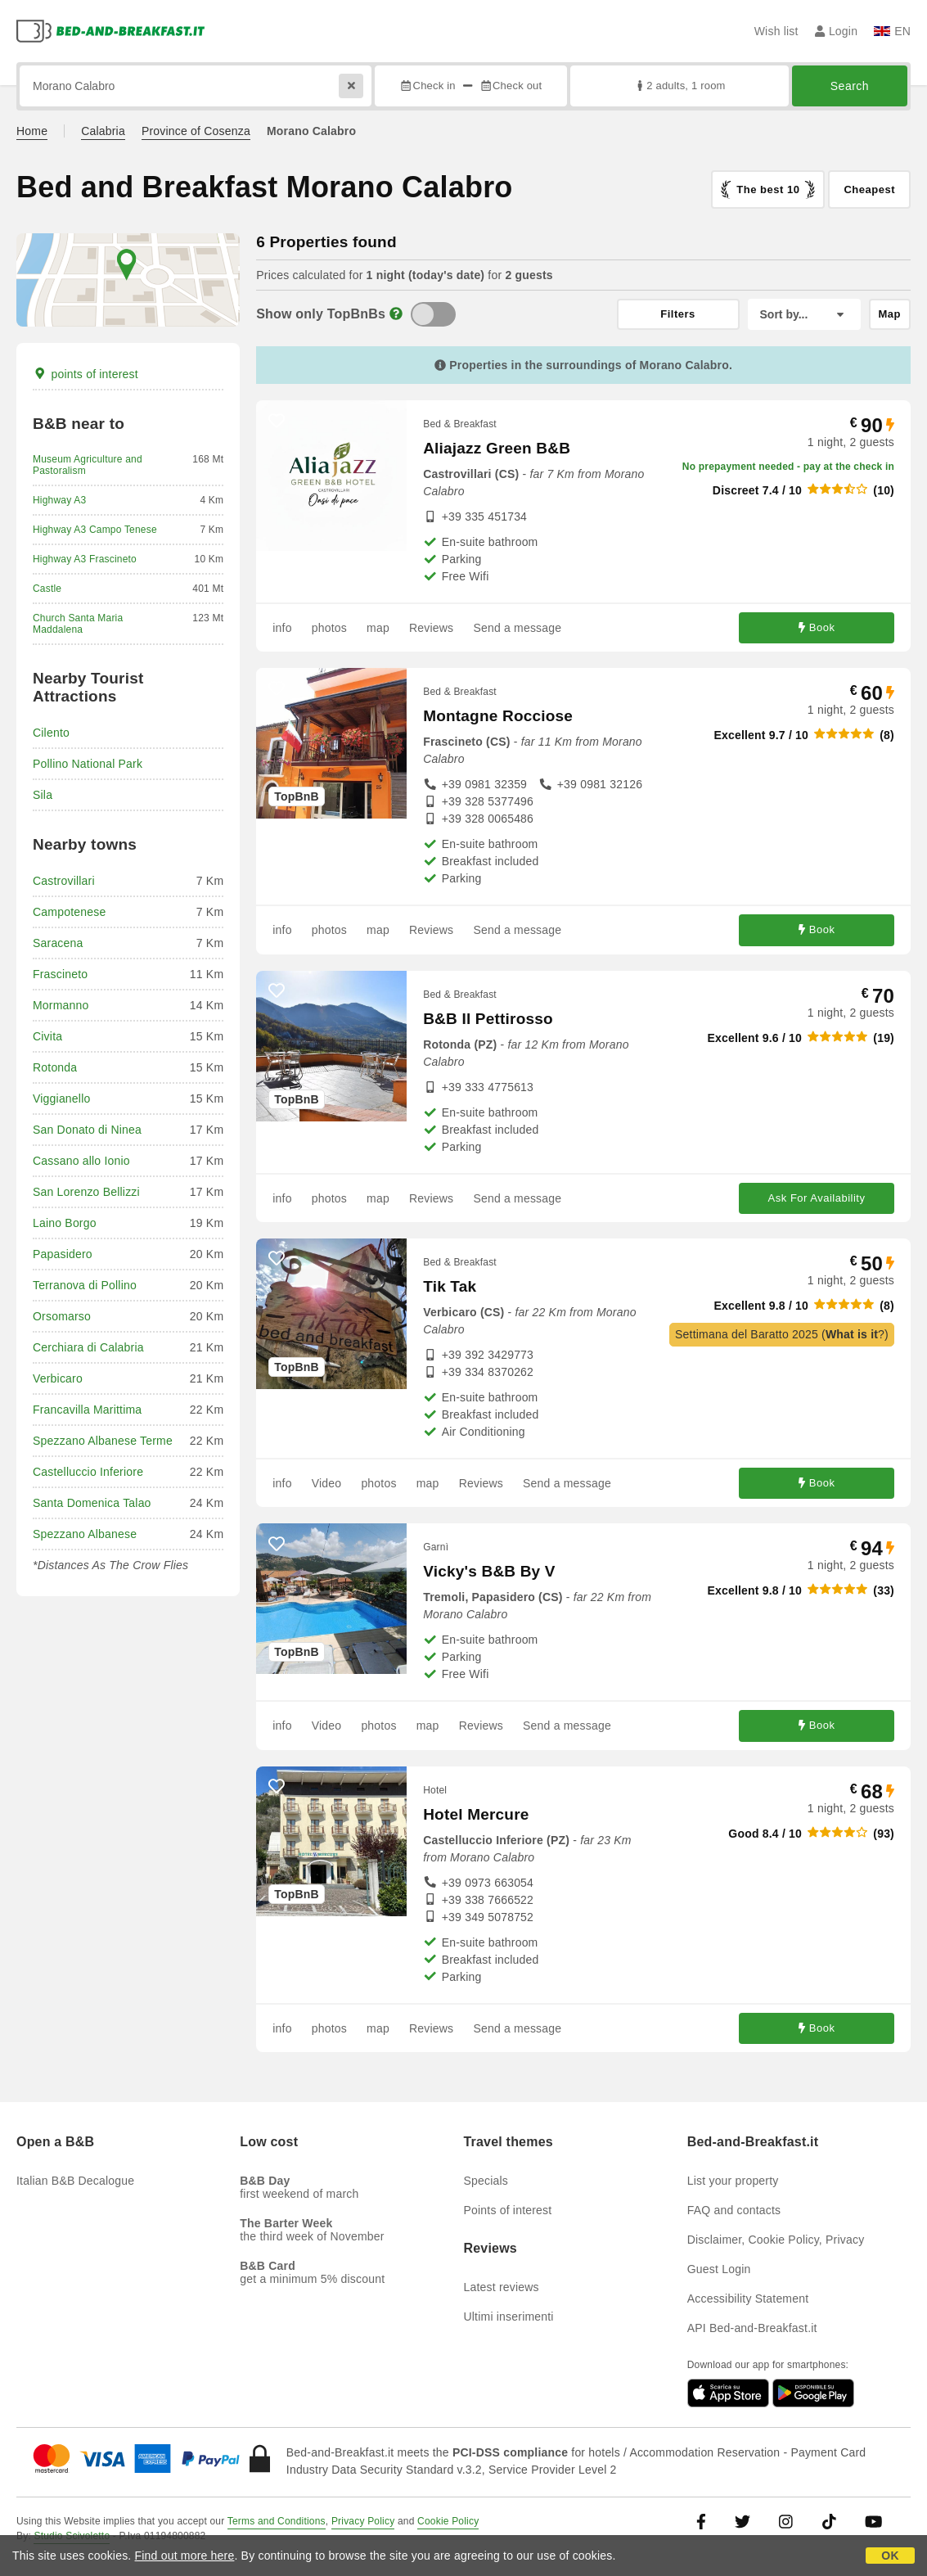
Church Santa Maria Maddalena (78, 623)
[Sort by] (804, 314)
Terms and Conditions (276, 2521)
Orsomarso (62, 1316)
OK (889, 2555)
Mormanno (61, 1005)
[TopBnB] (433, 314)
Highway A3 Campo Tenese (95, 529)
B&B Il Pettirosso (488, 1018)
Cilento (51, 732)
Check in (427, 85)
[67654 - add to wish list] (276, 1787)
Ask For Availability (817, 1198)
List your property (733, 2180)
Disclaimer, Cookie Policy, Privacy (776, 2239)
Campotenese (69, 911)
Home (31, 131)
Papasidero (62, 1254)
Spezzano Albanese (85, 1534)
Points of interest (508, 2210)
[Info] (396, 314)
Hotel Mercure (476, 1814)
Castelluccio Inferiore (88, 1471)
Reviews (431, 627)
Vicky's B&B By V (489, 1571)
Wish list (776, 31)
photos (329, 627)
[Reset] (351, 86)
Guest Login (719, 2269)
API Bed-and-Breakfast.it (752, 2328)
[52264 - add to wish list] (276, 991)
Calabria (103, 131)
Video (327, 1483)
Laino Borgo (65, 1222)
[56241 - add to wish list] (276, 420)
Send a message (517, 627)
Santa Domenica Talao (92, 1502)
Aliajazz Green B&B (496, 448)
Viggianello (61, 1098)
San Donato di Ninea (87, 1129)
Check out (510, 85)
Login (836, 31)
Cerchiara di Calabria (88, 1347)
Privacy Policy (362, 2521)
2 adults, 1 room (679, 85)
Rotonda (55, 1067)
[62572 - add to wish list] (276, 1544)
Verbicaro (58, 1378)
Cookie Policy (448, 2521)
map (378, 627)
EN (892, 31)
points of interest (85, 374)
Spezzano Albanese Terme (103, 1440)
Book (817, 627)
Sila (42, 794)
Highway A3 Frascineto (85, 559)
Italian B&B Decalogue (75, 2180)
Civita (47, 1036)
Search (849, 85)
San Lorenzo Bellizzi (86, 1191)
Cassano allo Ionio (81, 1160)
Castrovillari (64, 880)
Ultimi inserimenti (509, 2316)
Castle (47, 588)
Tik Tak (449, 1286)
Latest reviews (501, 2287)
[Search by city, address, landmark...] (195, 85)
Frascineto (60, 974)
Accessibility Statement (748, 2298)
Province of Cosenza (196, 131)
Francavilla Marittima (87, 1409)
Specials (486, 2180)
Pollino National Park (87, 763)
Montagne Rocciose (498, 715)
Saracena (58, 943)
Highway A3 (59, 500)
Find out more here (185, 2555)
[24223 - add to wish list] (276, 688)
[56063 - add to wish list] (276, 1259)
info (281, 627)
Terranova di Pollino (85, 1285)
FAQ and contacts (734, 2210)
